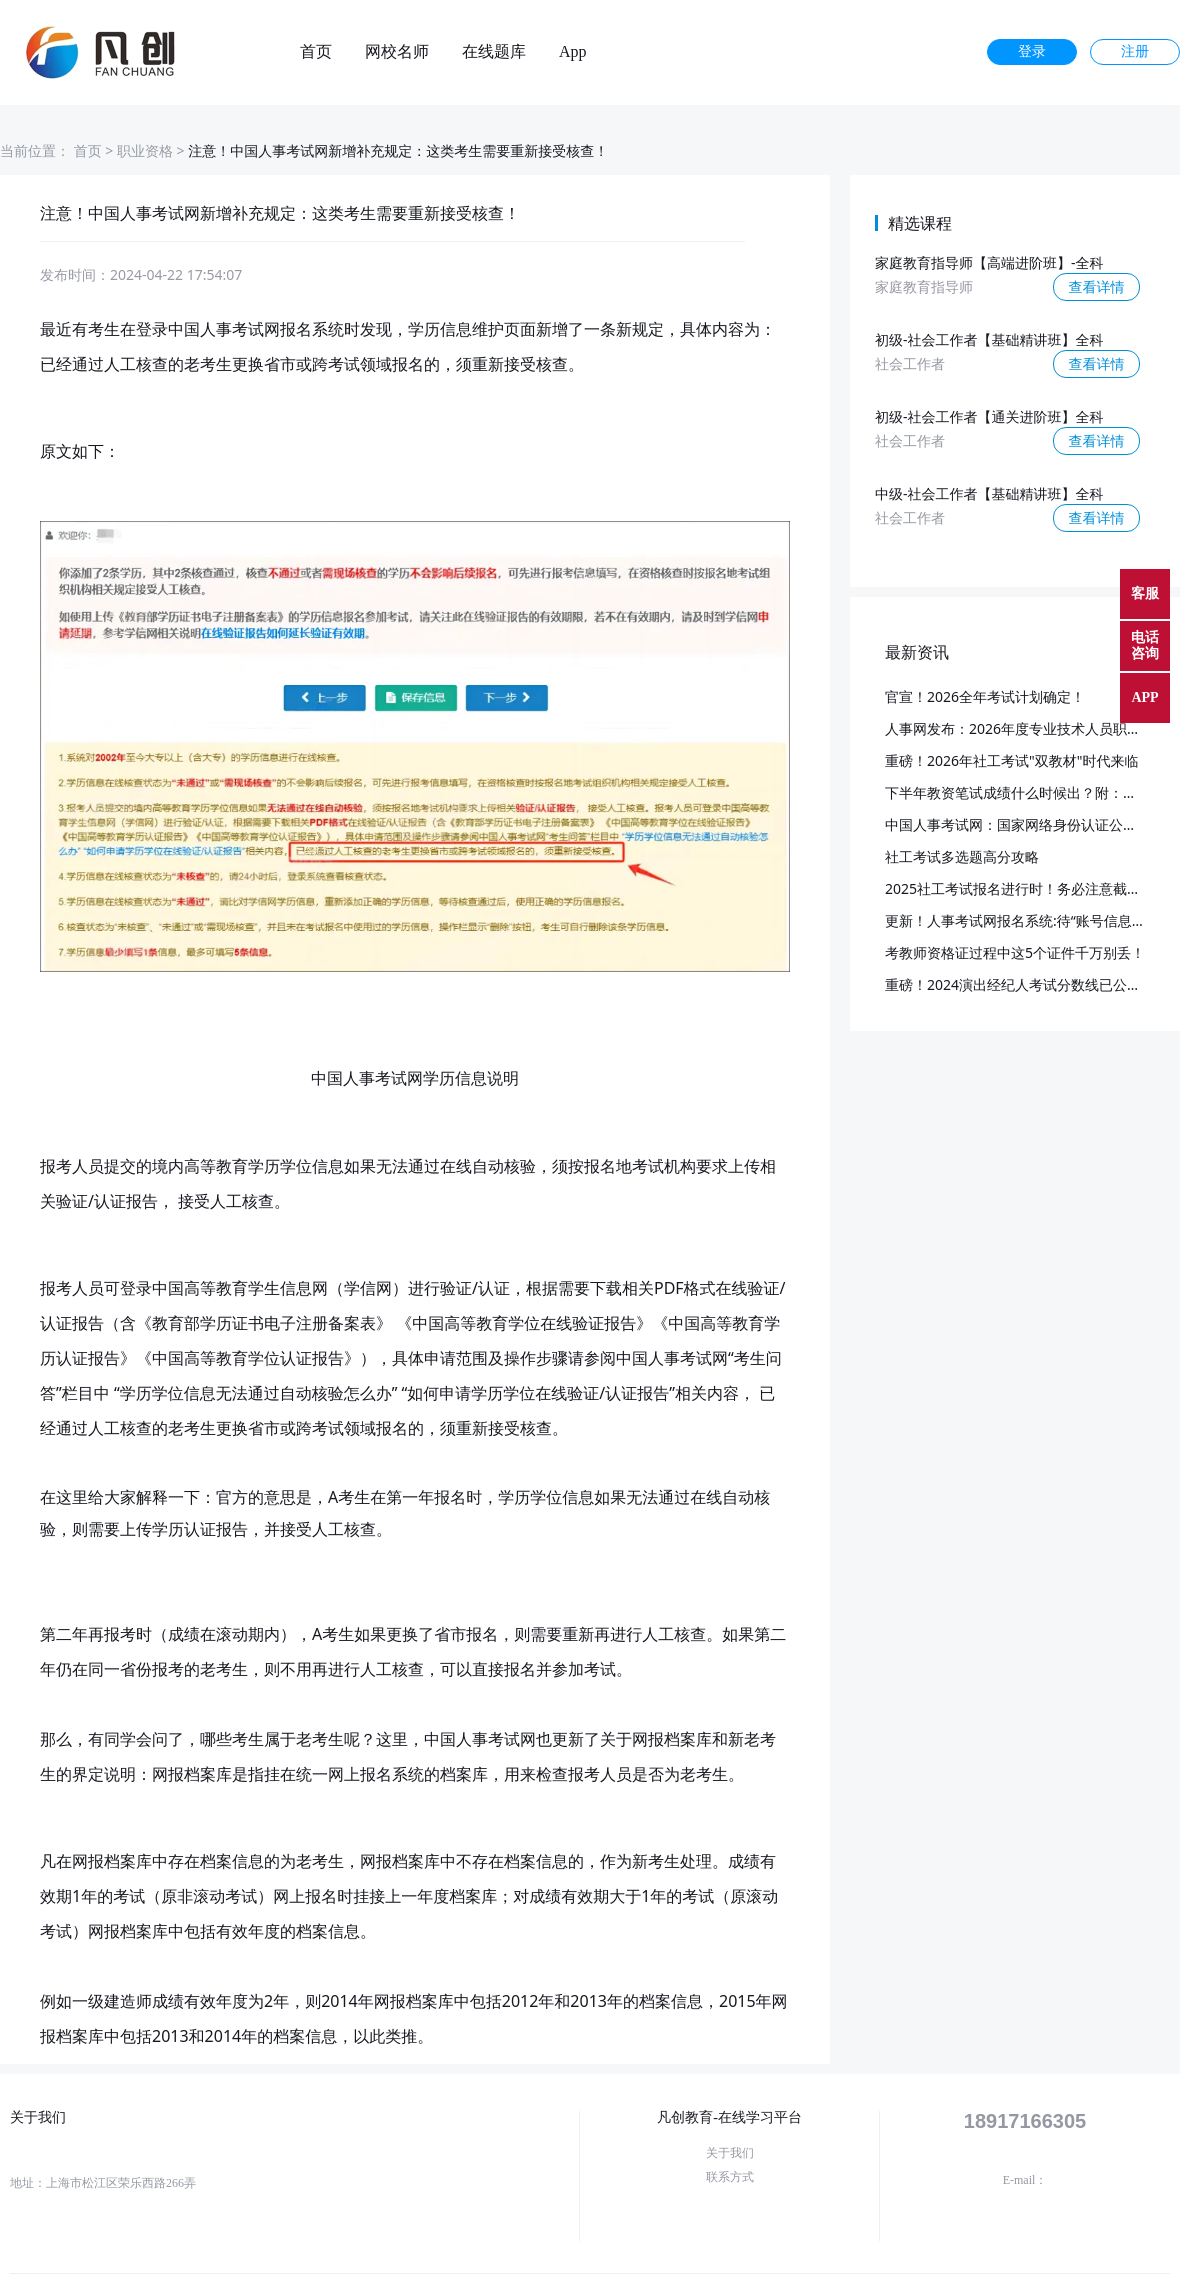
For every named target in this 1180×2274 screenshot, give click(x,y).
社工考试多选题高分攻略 (962, 856)
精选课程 (920, 223)
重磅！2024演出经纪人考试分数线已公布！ (1020, 984)
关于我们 (730, 2153)
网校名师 (397, 52)
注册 (1135, 51)
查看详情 (1097, 286)
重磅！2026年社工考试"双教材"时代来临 (1011, 760)
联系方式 (730, 2177)
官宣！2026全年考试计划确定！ (985, 696)
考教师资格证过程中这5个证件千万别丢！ (1015, 952)
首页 (316, 52)
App (573, 52)
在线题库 (494, 52)
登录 (1032, 51)
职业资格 (145, 150)
